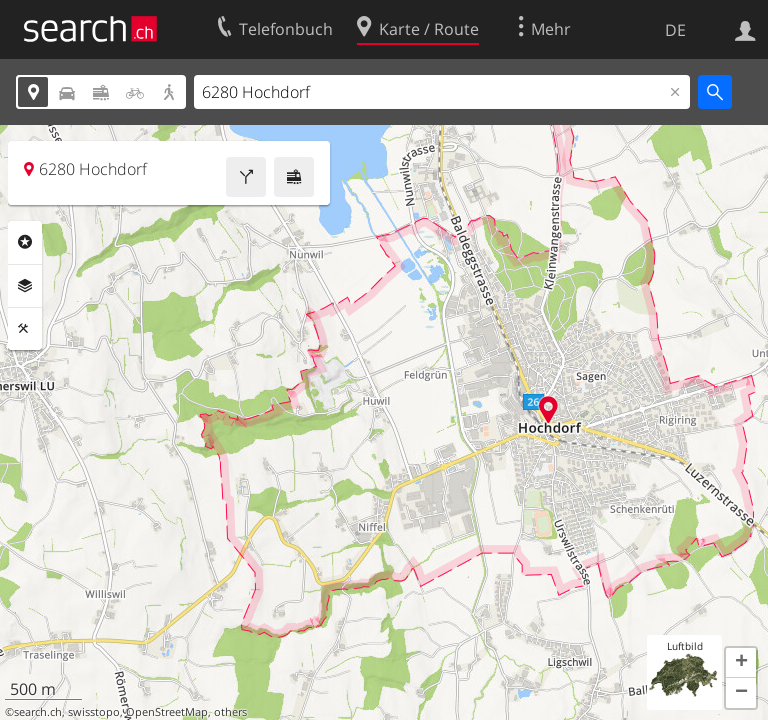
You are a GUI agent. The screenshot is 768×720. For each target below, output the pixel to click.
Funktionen (25, 329)
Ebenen (25, 286)
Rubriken (25, 242)
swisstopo (94, 712)
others (230, 712)
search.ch (38, 712)
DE (675, 30)
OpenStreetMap (167, 712)
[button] (741, 663)
